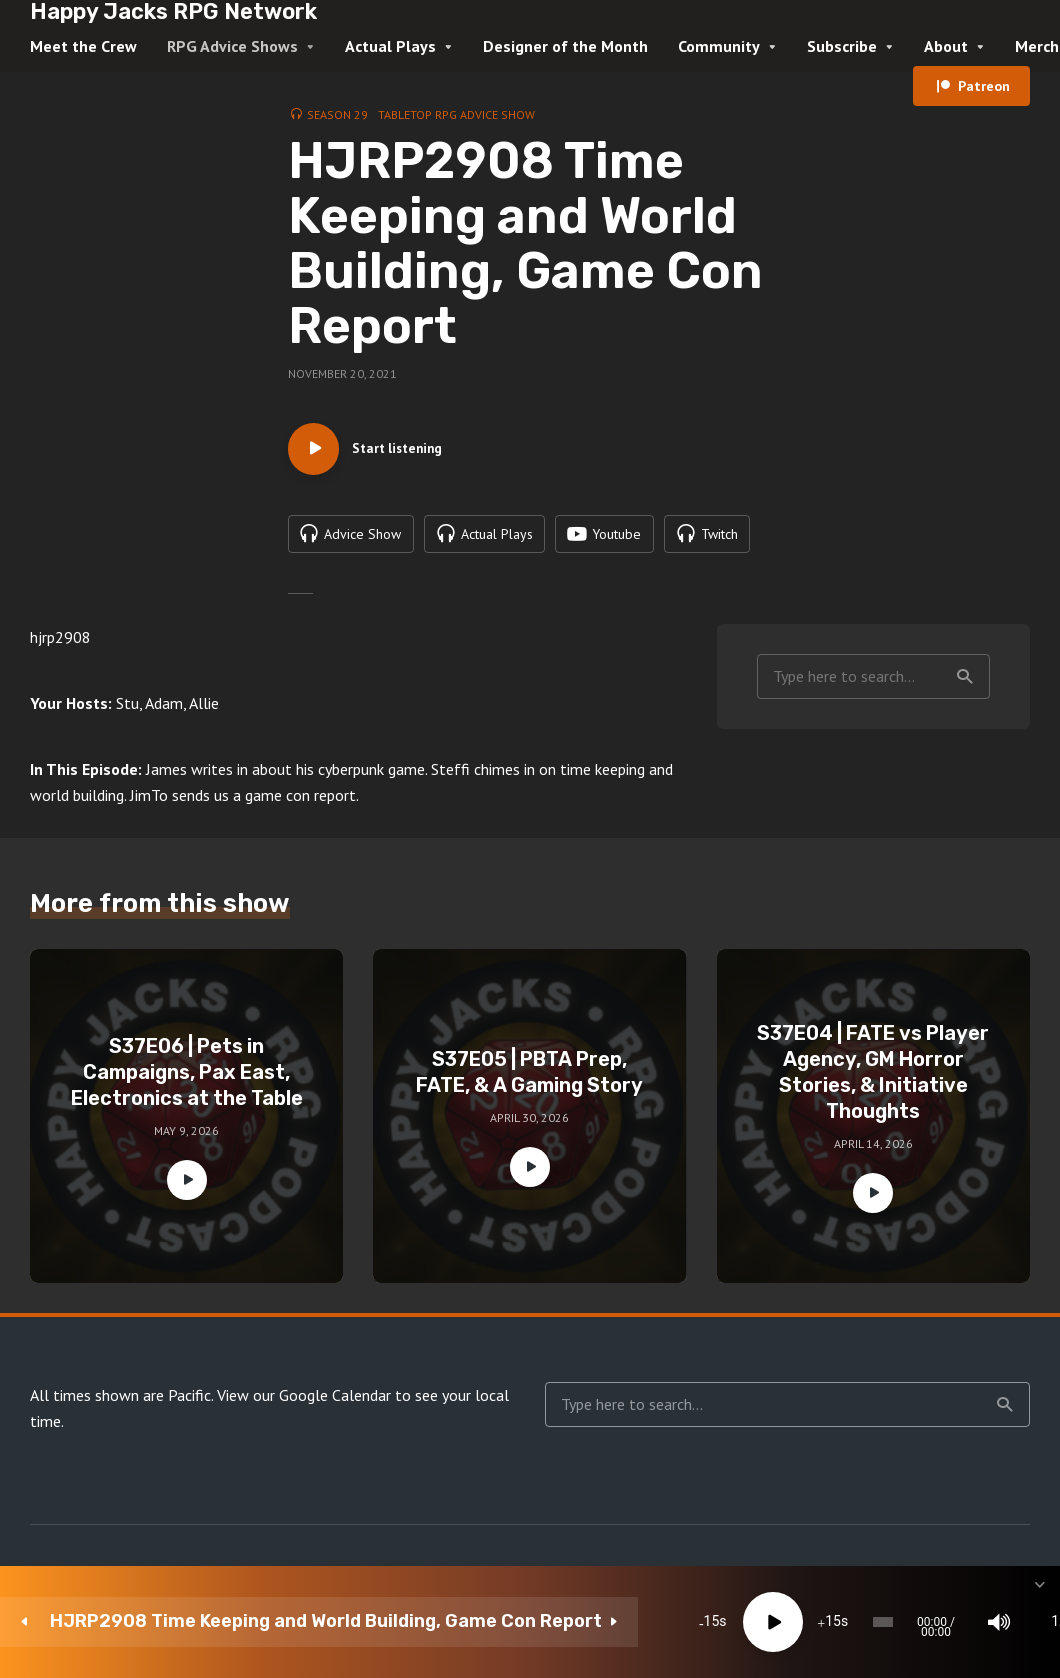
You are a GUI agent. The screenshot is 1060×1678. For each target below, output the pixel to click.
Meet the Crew (83, 46)
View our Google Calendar (304, 1445)
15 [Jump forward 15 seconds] (514, 1622)
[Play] (454, 1622)
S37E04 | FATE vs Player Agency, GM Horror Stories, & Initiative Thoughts (873, 1122)
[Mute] (770, 1622)
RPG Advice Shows (232, 46)
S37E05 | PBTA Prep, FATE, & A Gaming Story (529, 1122)
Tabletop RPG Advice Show (456, 114)
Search (965, 726)
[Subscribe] (890, 1622)
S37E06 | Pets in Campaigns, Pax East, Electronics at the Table (187, 1122)
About (946, 46)
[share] (950, 1622)
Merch (1037, 46)
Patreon (984, 86)
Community (719, 46)
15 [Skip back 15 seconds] (393, 1622)
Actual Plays (390, 46)
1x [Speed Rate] (830, 1622)
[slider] (596, 1622)
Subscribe (842, 46)
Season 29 (337, 114)
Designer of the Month (565, 46)
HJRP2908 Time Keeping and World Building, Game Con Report (178, 1621)
